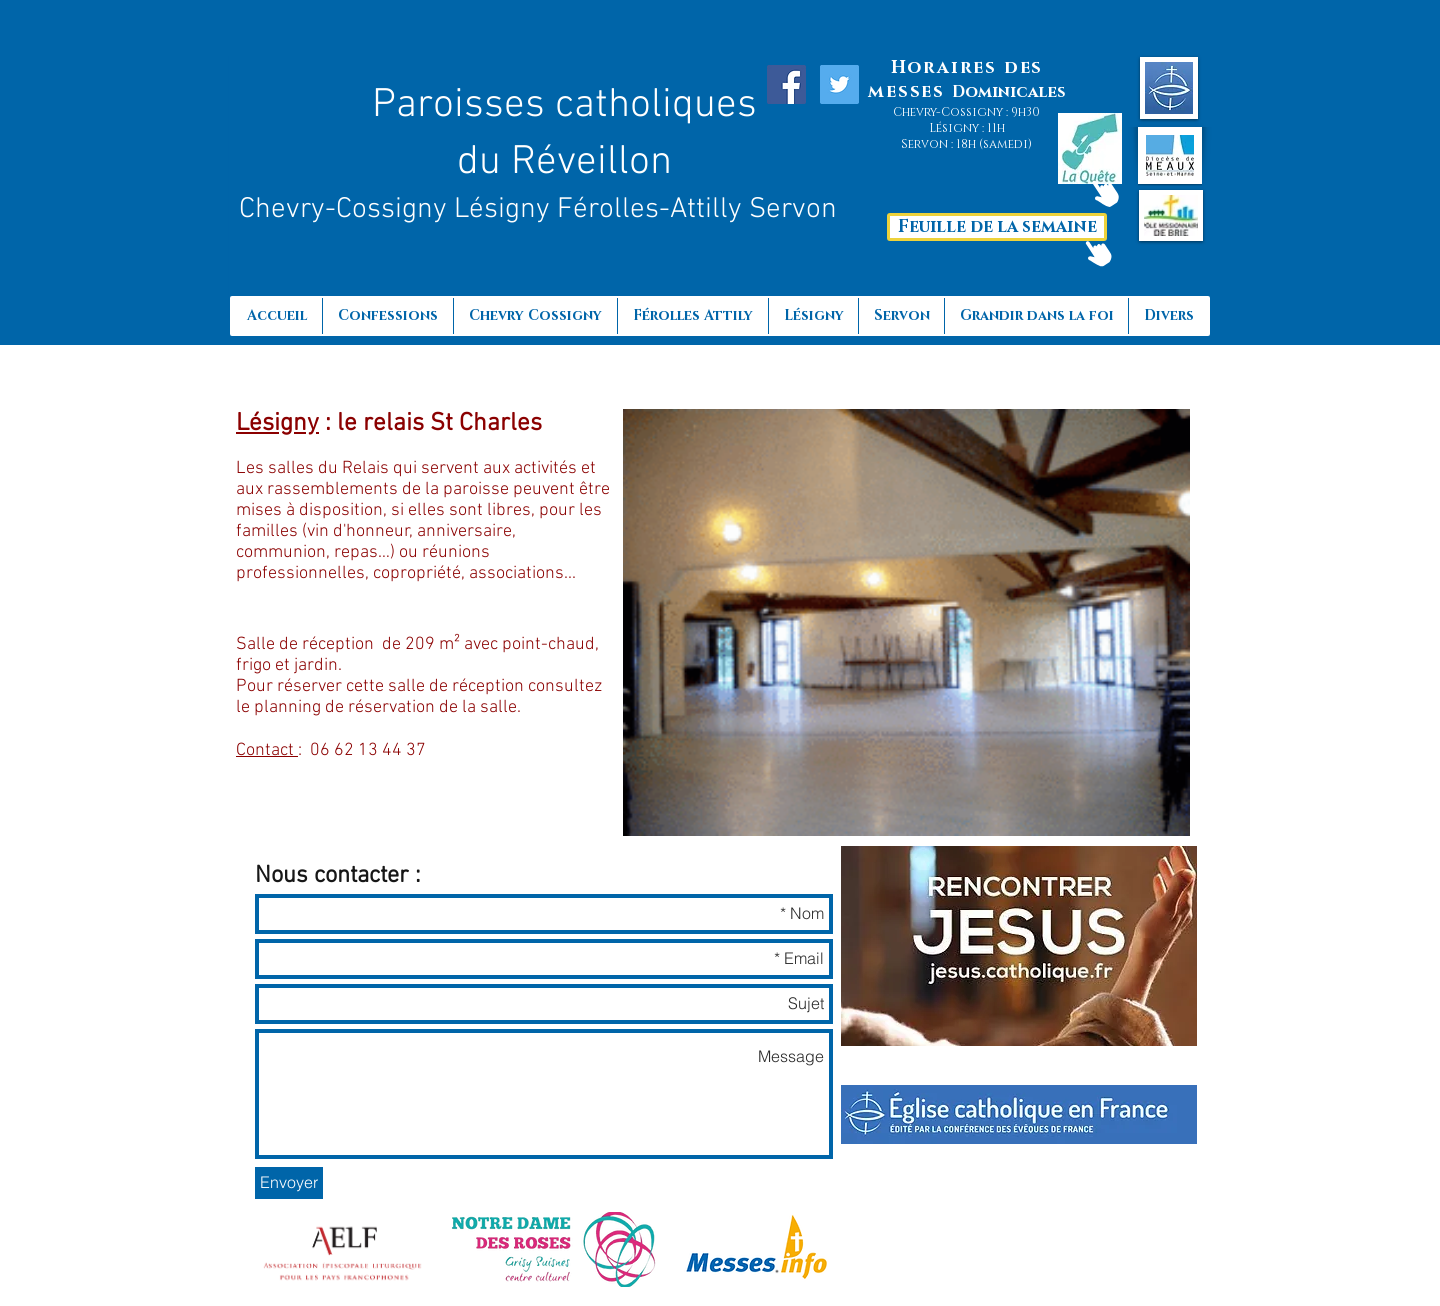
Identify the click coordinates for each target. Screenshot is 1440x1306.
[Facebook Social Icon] (786, 84)
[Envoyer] (289, 1183)
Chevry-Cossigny (346, 209)
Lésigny (505, 209)
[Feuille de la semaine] (997, 227)
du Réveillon (564, 162)
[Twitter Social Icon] (839, 84)
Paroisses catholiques (564, 105)
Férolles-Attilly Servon (697, 209)
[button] (1036, 316)
